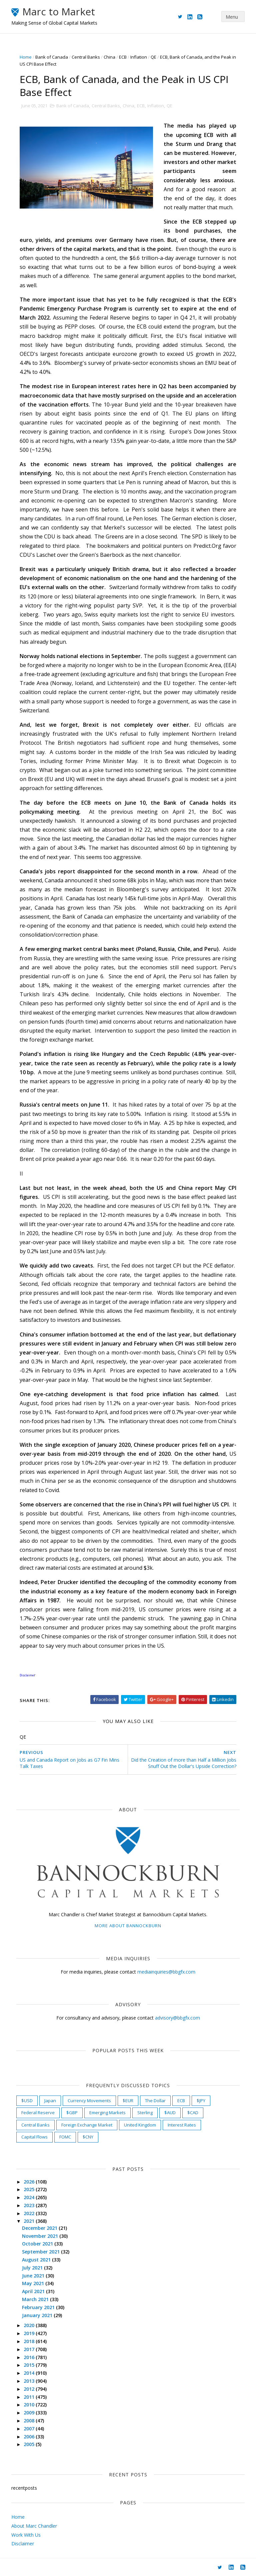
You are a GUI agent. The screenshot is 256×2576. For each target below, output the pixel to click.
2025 (30, 2189)
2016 (30, 2357)
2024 (30, 2197)
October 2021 (38, 2243)
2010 (30, 2404)
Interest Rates (182, 2125)
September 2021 (41, 2251)
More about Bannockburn (128, 1926)
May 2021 (33, 2283)
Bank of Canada (51, 57)
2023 (30, 2205)
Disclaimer (22, 2543)
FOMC (65, 2137)
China (109, 57)
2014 (30, 2373)
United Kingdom (140, 2125)
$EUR (128, 2101)
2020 (30, 2325)
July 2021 (33, 2267)
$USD (27, 2101)
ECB (123, 57)
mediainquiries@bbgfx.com (166, 1972)
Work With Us (26, 2535)
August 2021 (37, 2259)
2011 (30, 2397)
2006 (30, 2436)
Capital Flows (34, 2137)
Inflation (138, 57)
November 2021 (40, 2236)
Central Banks (86, 57)
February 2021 (39, 2307)
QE (153, 57)
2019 (30, 2333)
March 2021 (36, 2299)
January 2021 (38, 2315)
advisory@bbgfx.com (177, 2018)
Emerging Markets (107, 2113)
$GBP (72, 2113)
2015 (30, 2365)
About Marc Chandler (34, 2526)
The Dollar (155, 2101)
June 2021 (34, 2275)
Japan (50, 2101)
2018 (30, 2341)
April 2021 (34, 2291)
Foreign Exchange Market (86, 2125)
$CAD (192, 2113)
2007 (30, 2428)
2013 (30, 2381)
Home (26, 57)
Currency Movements (89, 2101)
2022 (30, 2213)
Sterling (145, 2113)
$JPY (201, 2101)
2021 (30, 2221)
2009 (30, 2412)
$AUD (170, 2113)
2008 (30, 2420)
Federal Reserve (38, 2113)
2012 (30, 2389)
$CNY (88, 2137)
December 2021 (40, 2228)
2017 (30, 2349)
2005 (30, 2444)
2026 (30, 2181)
